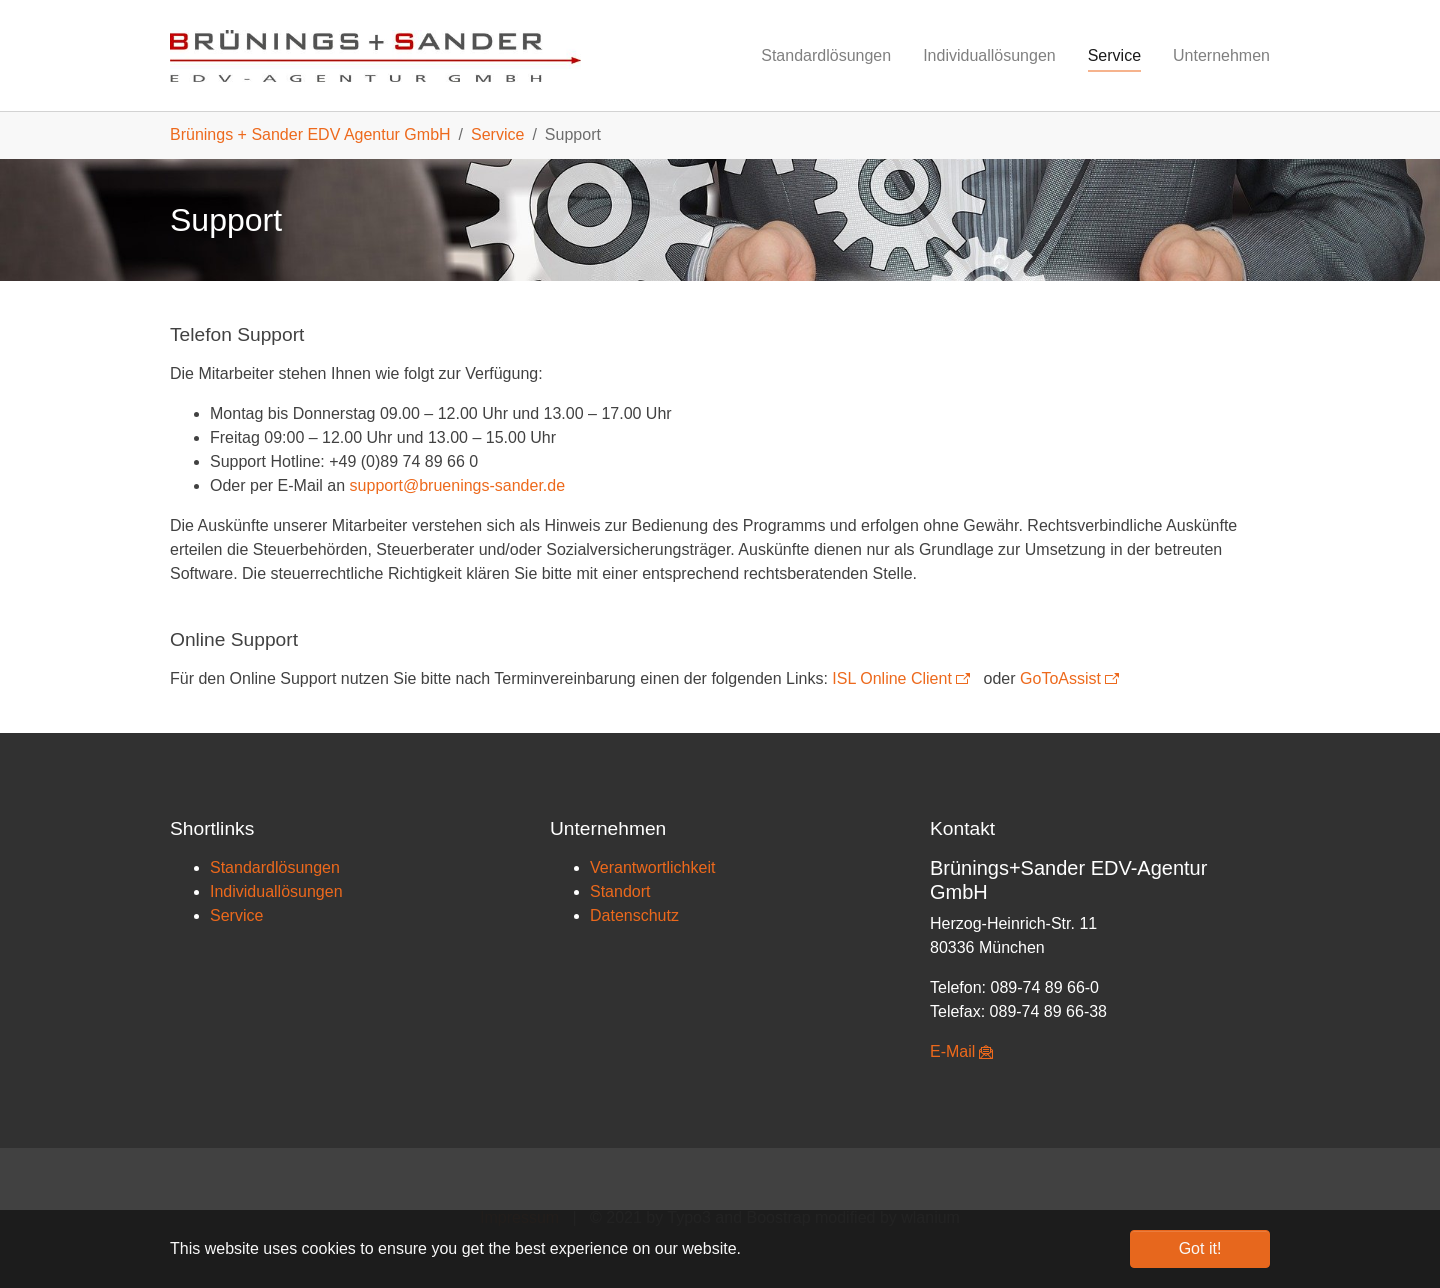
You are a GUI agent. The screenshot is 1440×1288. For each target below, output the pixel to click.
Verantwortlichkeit (652, 867)
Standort (620, 891)
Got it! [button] (1200, 1248)
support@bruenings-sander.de (458, 485)
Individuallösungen (276, 891)
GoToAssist (1060, 678)
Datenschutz (634, 915)
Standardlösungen (275, 867)
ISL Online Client (891, 678)
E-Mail (952, 1051)
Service (236, 915)
